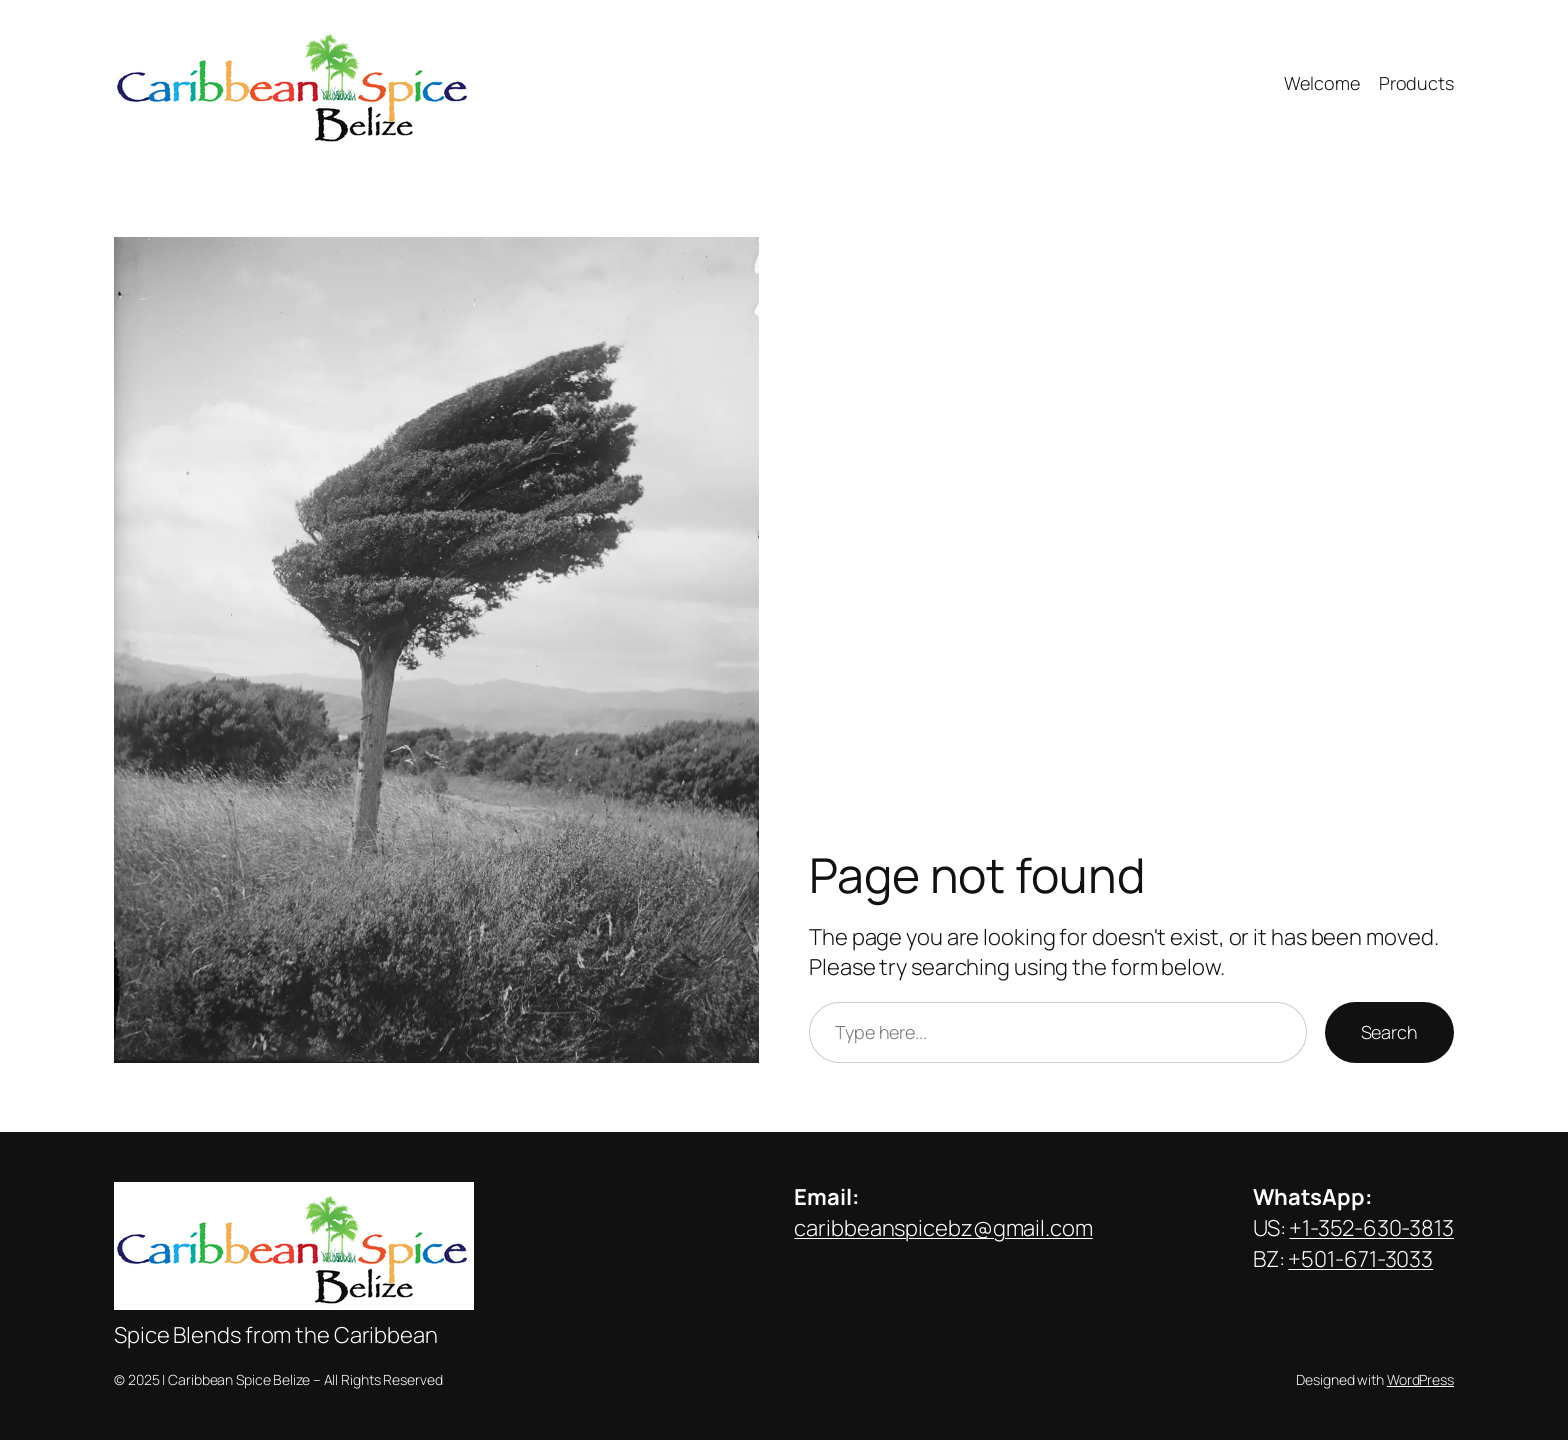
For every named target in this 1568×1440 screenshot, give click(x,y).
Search (1389, 1032)
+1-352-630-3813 (1371, 1228)
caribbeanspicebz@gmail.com (943, 1228)
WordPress (1420, 1379)
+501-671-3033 (1360, 1259)
